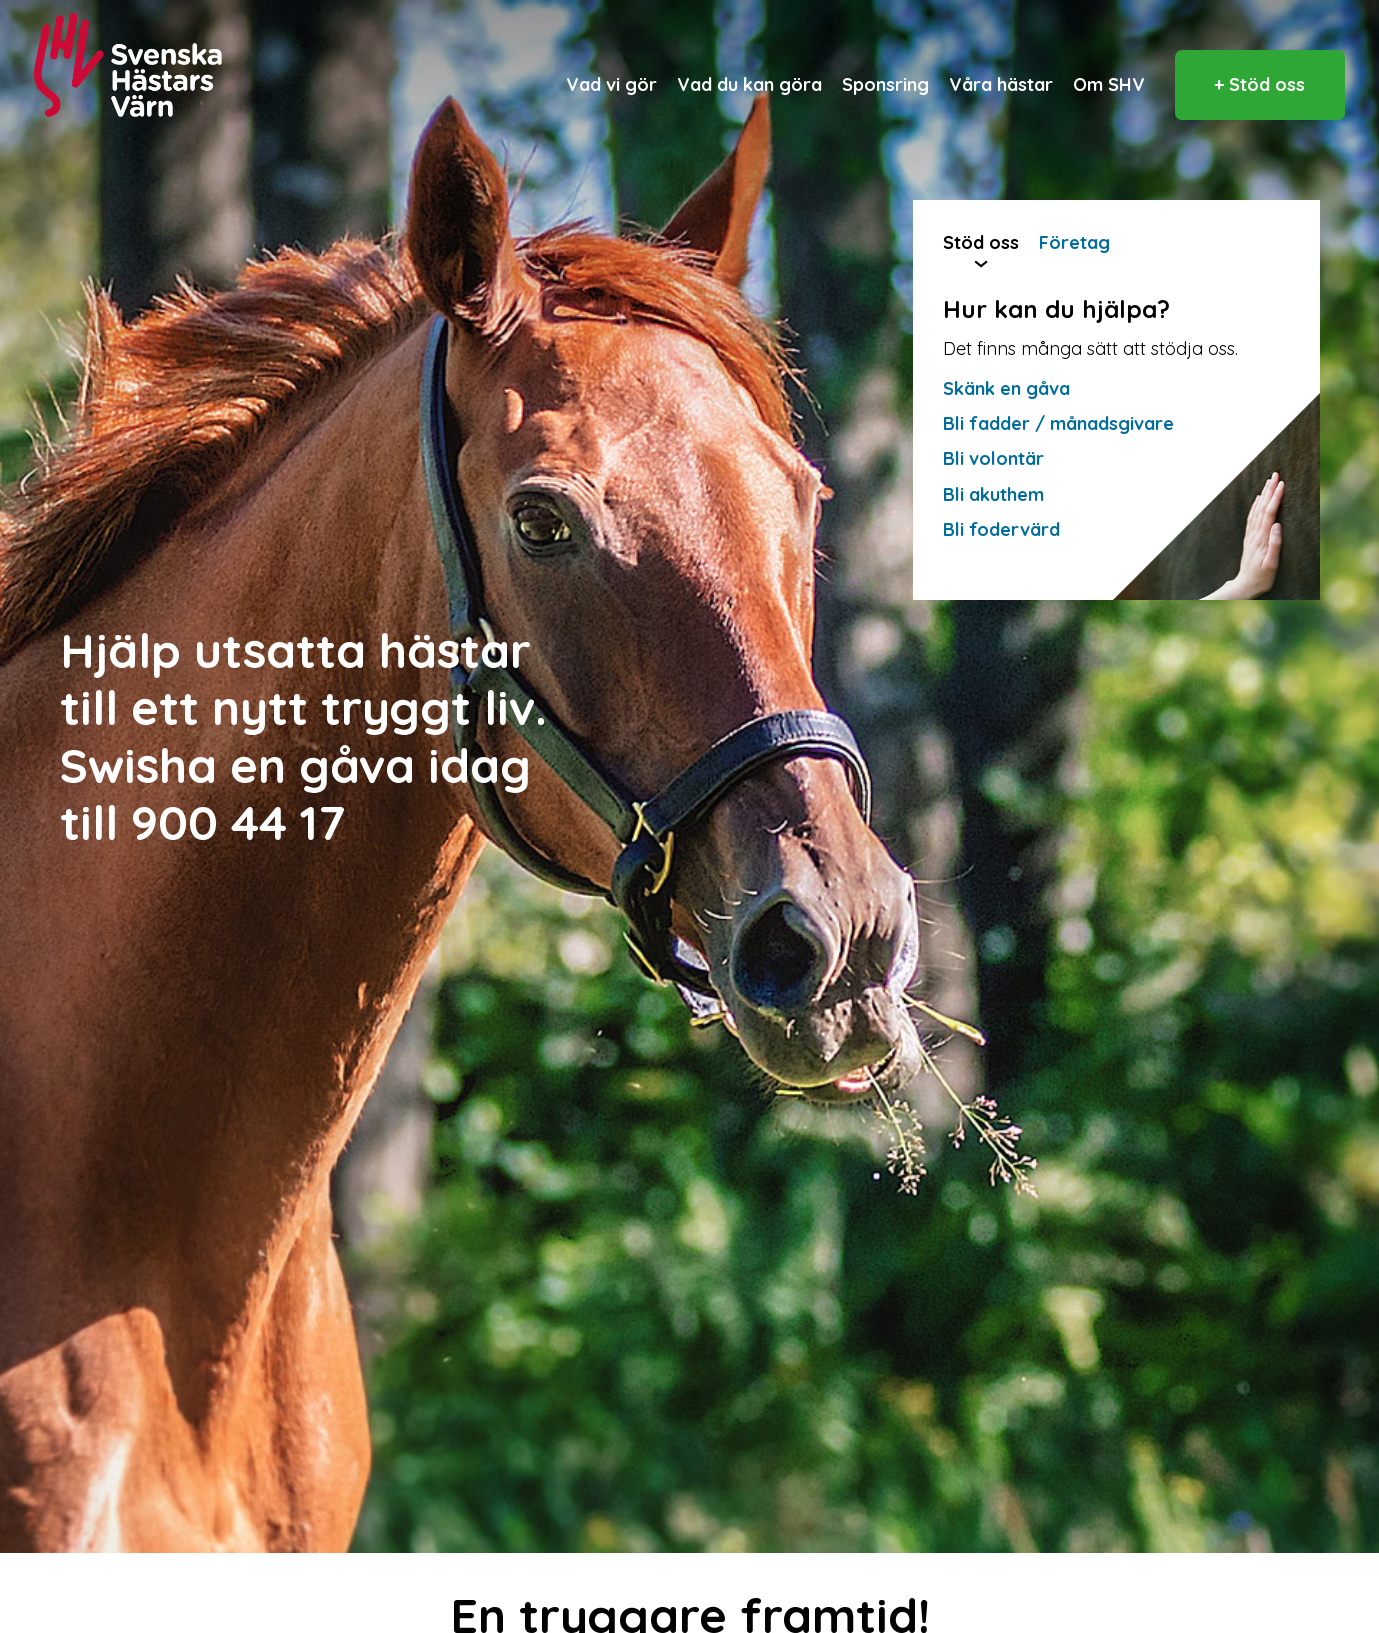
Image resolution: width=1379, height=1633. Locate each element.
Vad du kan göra (749, 84)
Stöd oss (981, 242)
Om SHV (1109, 84)
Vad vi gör (611, 84)
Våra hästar (1001, 84)
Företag (1074, 242)
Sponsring (885, 84)
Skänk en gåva (1006, 388)
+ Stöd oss (1259, 84)
